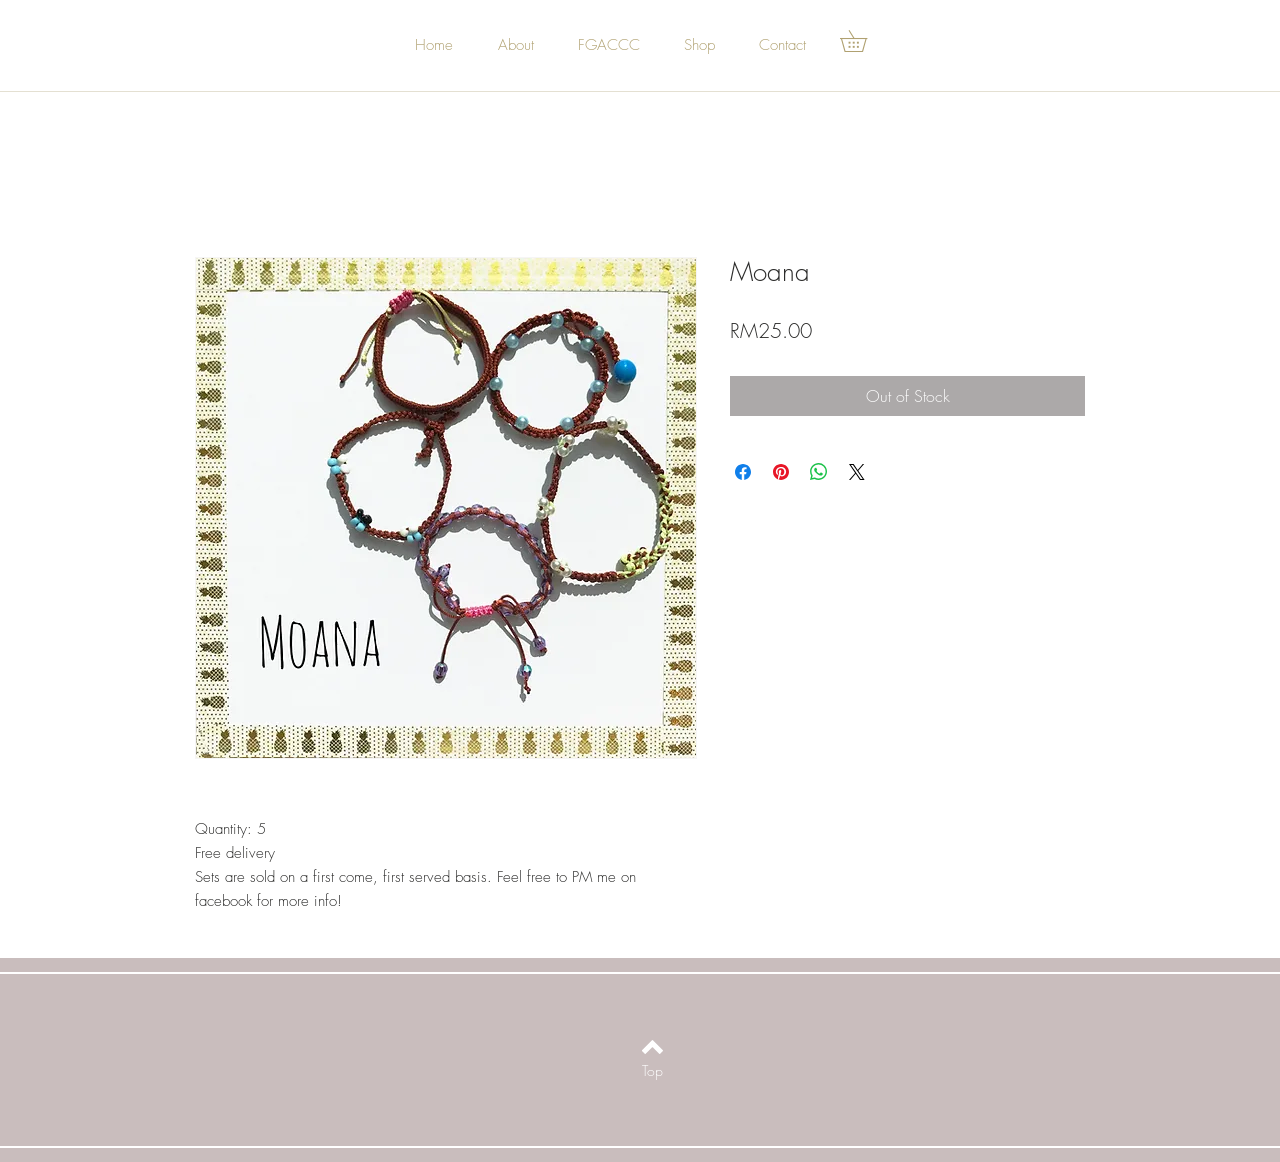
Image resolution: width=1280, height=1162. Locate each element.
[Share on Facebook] (743, 472)
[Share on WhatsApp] (819, 472)
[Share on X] (857, 472)
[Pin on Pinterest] (781, 472)
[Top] (652, 1071)
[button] (864, 41)
